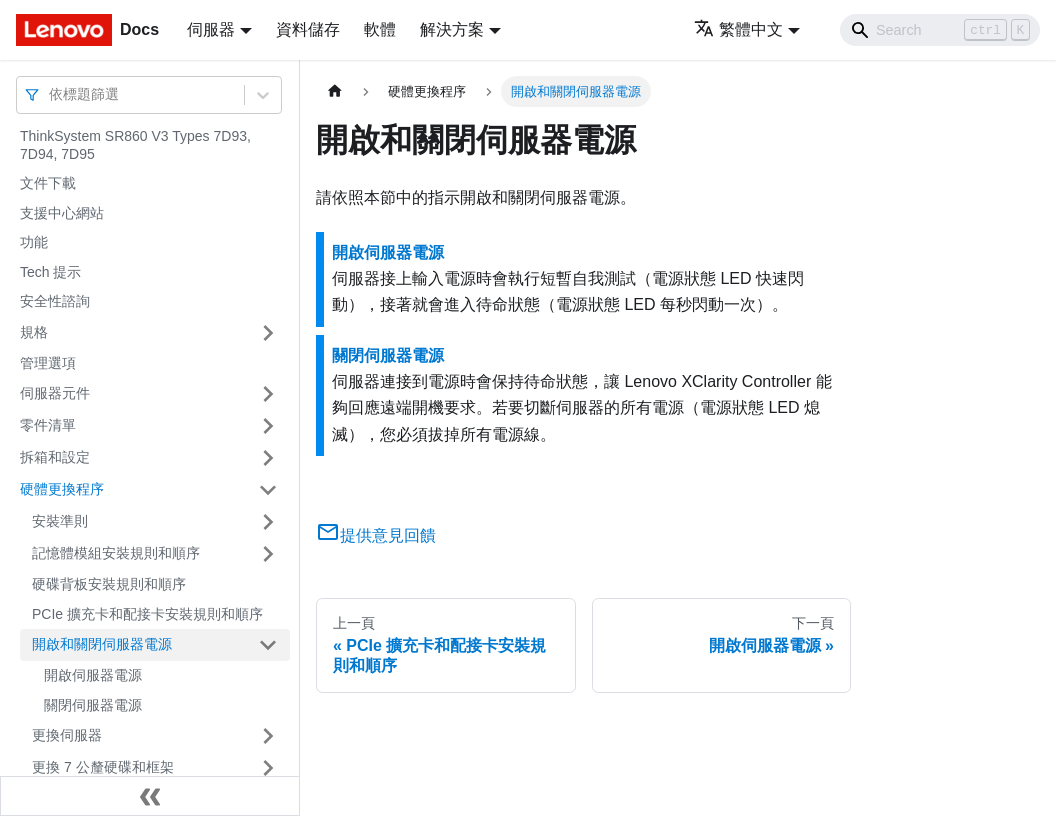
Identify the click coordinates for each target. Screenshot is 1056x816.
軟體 (380, 29)
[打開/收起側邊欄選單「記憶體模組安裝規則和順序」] (268, 554)
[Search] (940, 30)
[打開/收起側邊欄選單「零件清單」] (268, 426)
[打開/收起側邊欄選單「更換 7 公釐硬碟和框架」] (268, 768)
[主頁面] (335, 91)
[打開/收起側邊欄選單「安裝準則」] (268, 522)
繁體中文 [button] (738, 29)
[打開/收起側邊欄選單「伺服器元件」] (268, 394)
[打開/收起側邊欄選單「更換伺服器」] (268, 736)
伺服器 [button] (211, 29)
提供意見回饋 (376, 535)
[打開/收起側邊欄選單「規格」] (268, 333)
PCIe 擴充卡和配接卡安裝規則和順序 (147, 614)
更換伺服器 (67, 735)
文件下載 (48, 183)
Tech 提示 (50, 272)
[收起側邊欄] (150, 796)
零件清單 (48, 425)
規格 (34, 332)
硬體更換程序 (62, 489)
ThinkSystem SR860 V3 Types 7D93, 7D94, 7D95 (135, 145)
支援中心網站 (62, 213)
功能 (34, 242)
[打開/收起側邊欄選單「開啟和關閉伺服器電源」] (268, 645)
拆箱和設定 (55, 457)
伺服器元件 (55, 393)
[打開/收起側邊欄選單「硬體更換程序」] (268, 490)
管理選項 (48, 363)
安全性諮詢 (55, 301)
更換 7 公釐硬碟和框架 (103, 767)
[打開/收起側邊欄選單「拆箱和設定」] (268, 458)
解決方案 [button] (452, 29)
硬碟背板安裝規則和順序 (109, 584)
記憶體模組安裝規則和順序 (116, 553)
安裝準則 (60, 521)
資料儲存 (308, 29)
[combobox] (51, 94)
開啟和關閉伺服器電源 (102, 644)
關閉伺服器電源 (93, 705)
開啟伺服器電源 (93, 675)
